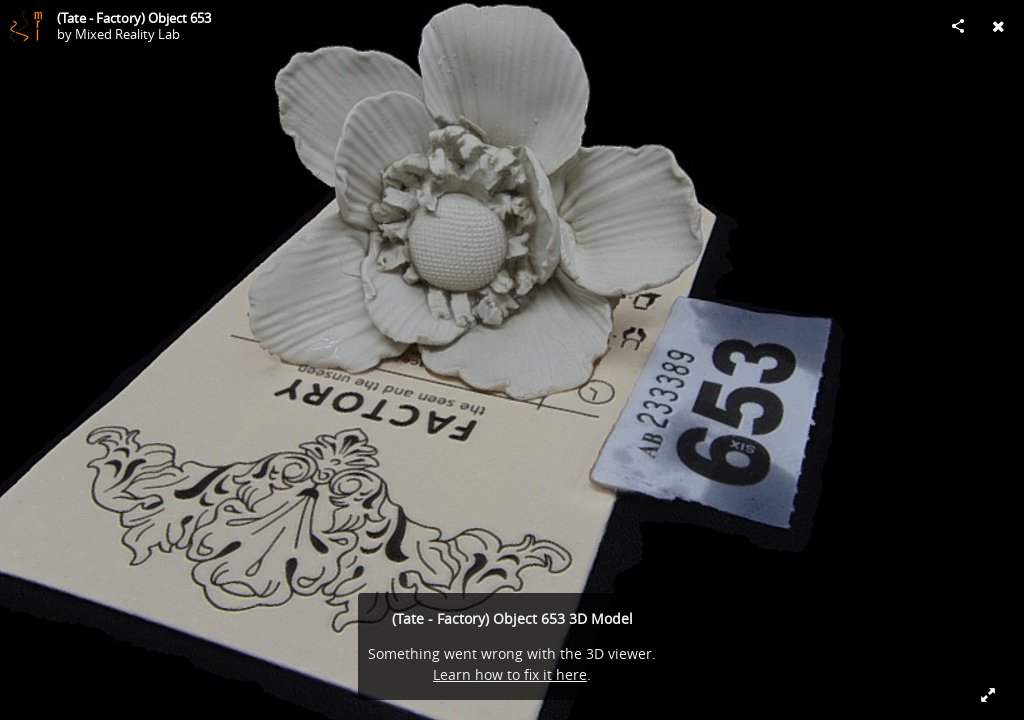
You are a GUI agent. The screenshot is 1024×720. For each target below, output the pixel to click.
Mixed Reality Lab (127, 34)
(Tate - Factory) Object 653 (134, 18)
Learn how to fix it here (510, 674)
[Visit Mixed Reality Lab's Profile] (26, 26)
